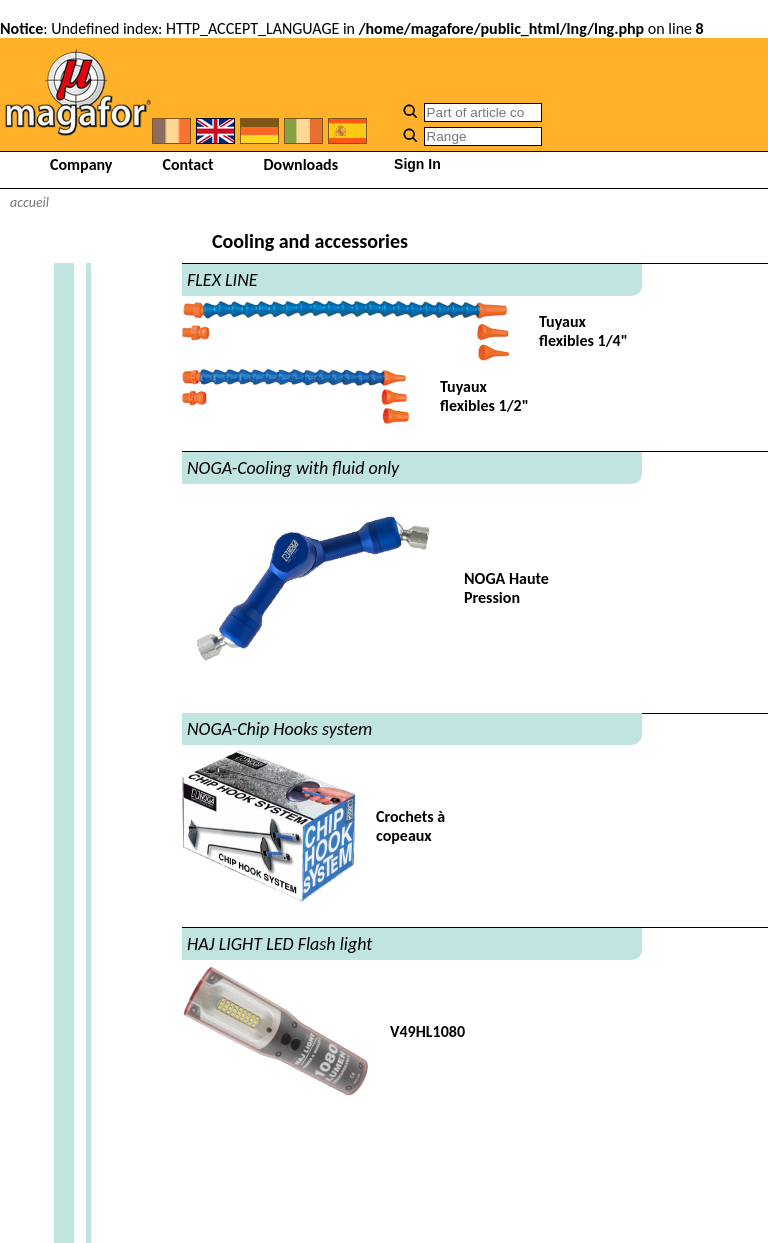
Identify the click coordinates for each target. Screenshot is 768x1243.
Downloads (301, 164)
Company (81, 164)
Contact (187, 164)
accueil (29, 202)
